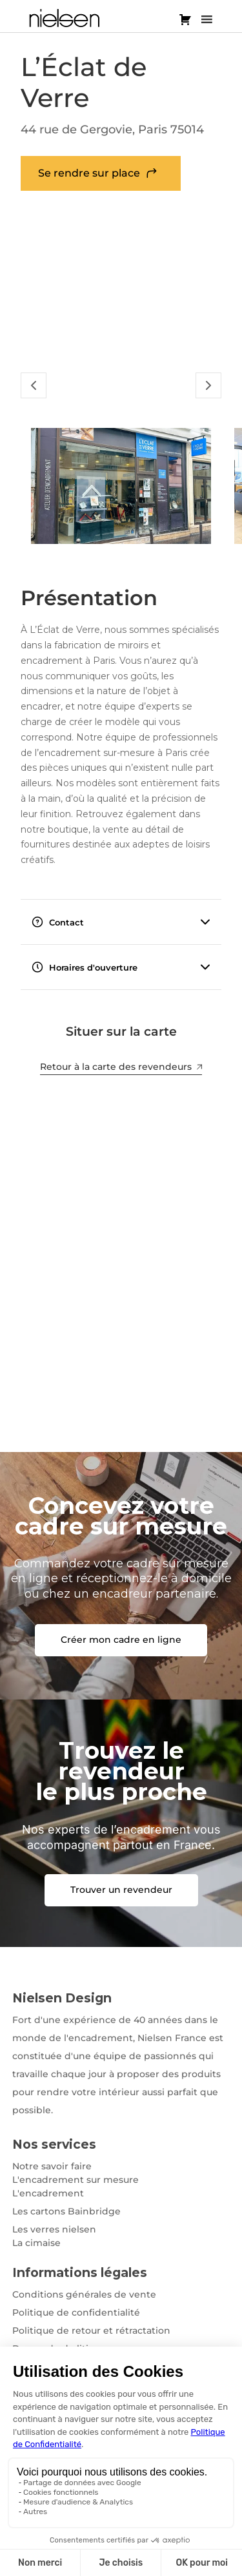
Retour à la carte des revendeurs (121, 1066)
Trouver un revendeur (121, 1889)
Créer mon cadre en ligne (121, 1639)
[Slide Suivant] (208, 385)
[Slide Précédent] (33, 385)
